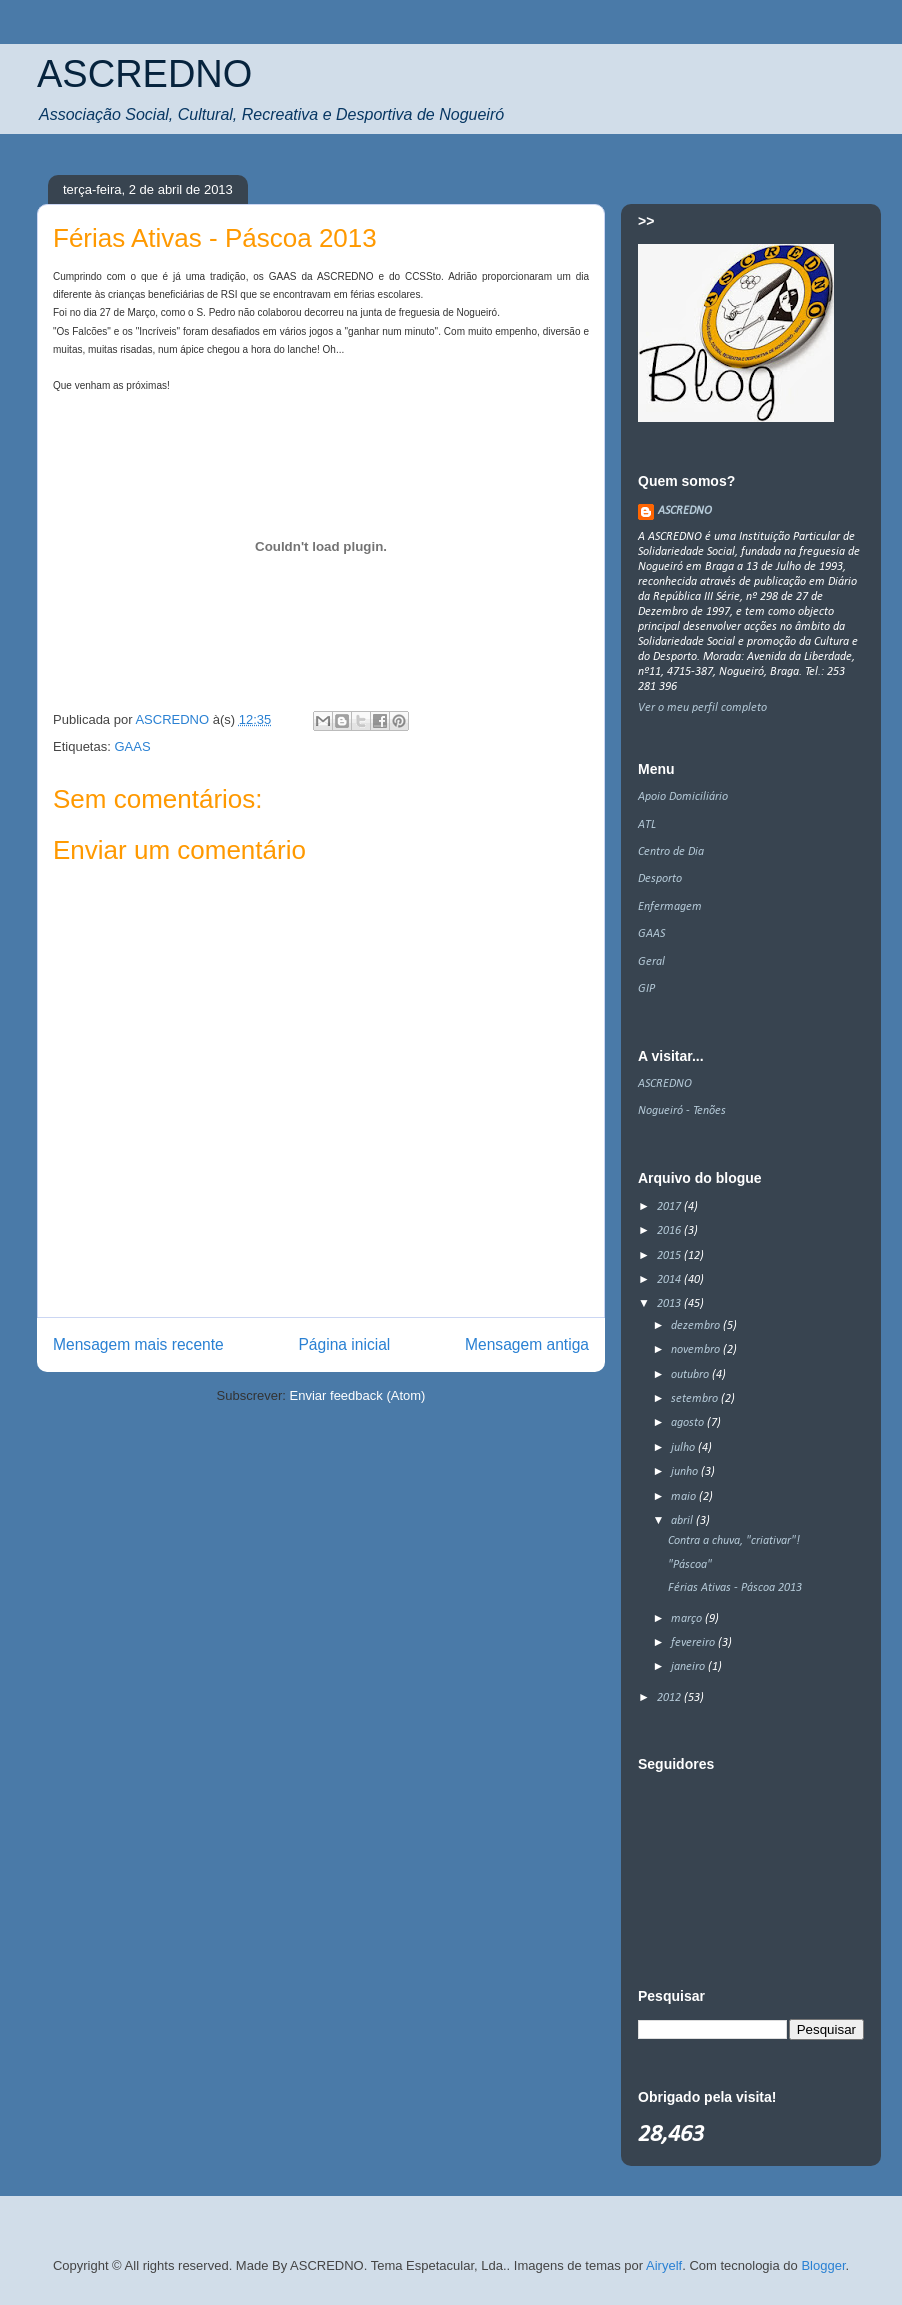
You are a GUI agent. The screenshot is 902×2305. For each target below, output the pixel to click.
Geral (651, 962)
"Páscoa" (690, 1565)
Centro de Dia (671, 852)
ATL (647, 825)
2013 (670, 1304)
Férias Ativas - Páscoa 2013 (735, 1588)
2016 (670, 1231)
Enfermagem (670, 907)
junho (686, 1472)
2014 (670, 1280)
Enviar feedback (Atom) (358, 1395)
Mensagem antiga (527, 1344)
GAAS (132, 746)
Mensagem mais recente (138, 1344)
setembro (696, 1399)
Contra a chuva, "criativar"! (734, 1541)
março (688, 1619)
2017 (670, 1207)
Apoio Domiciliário (683, 797)
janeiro (689, 1667)
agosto (689, 1423)
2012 (670, 1698)
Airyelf (664, 2265)
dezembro (697, 1326)
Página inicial (344, 1344)
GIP (646, 989)
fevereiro (694, 1643)
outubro (691, 1375)
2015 (670, 1256)
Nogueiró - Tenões (682, 1111)
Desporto (660, 879)
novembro (697, 1350)
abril (683, 1521)
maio (685, 1497)
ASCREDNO (144, 74)
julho (684, 1448)
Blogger (823, 2265)
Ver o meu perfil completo (702, 708)
